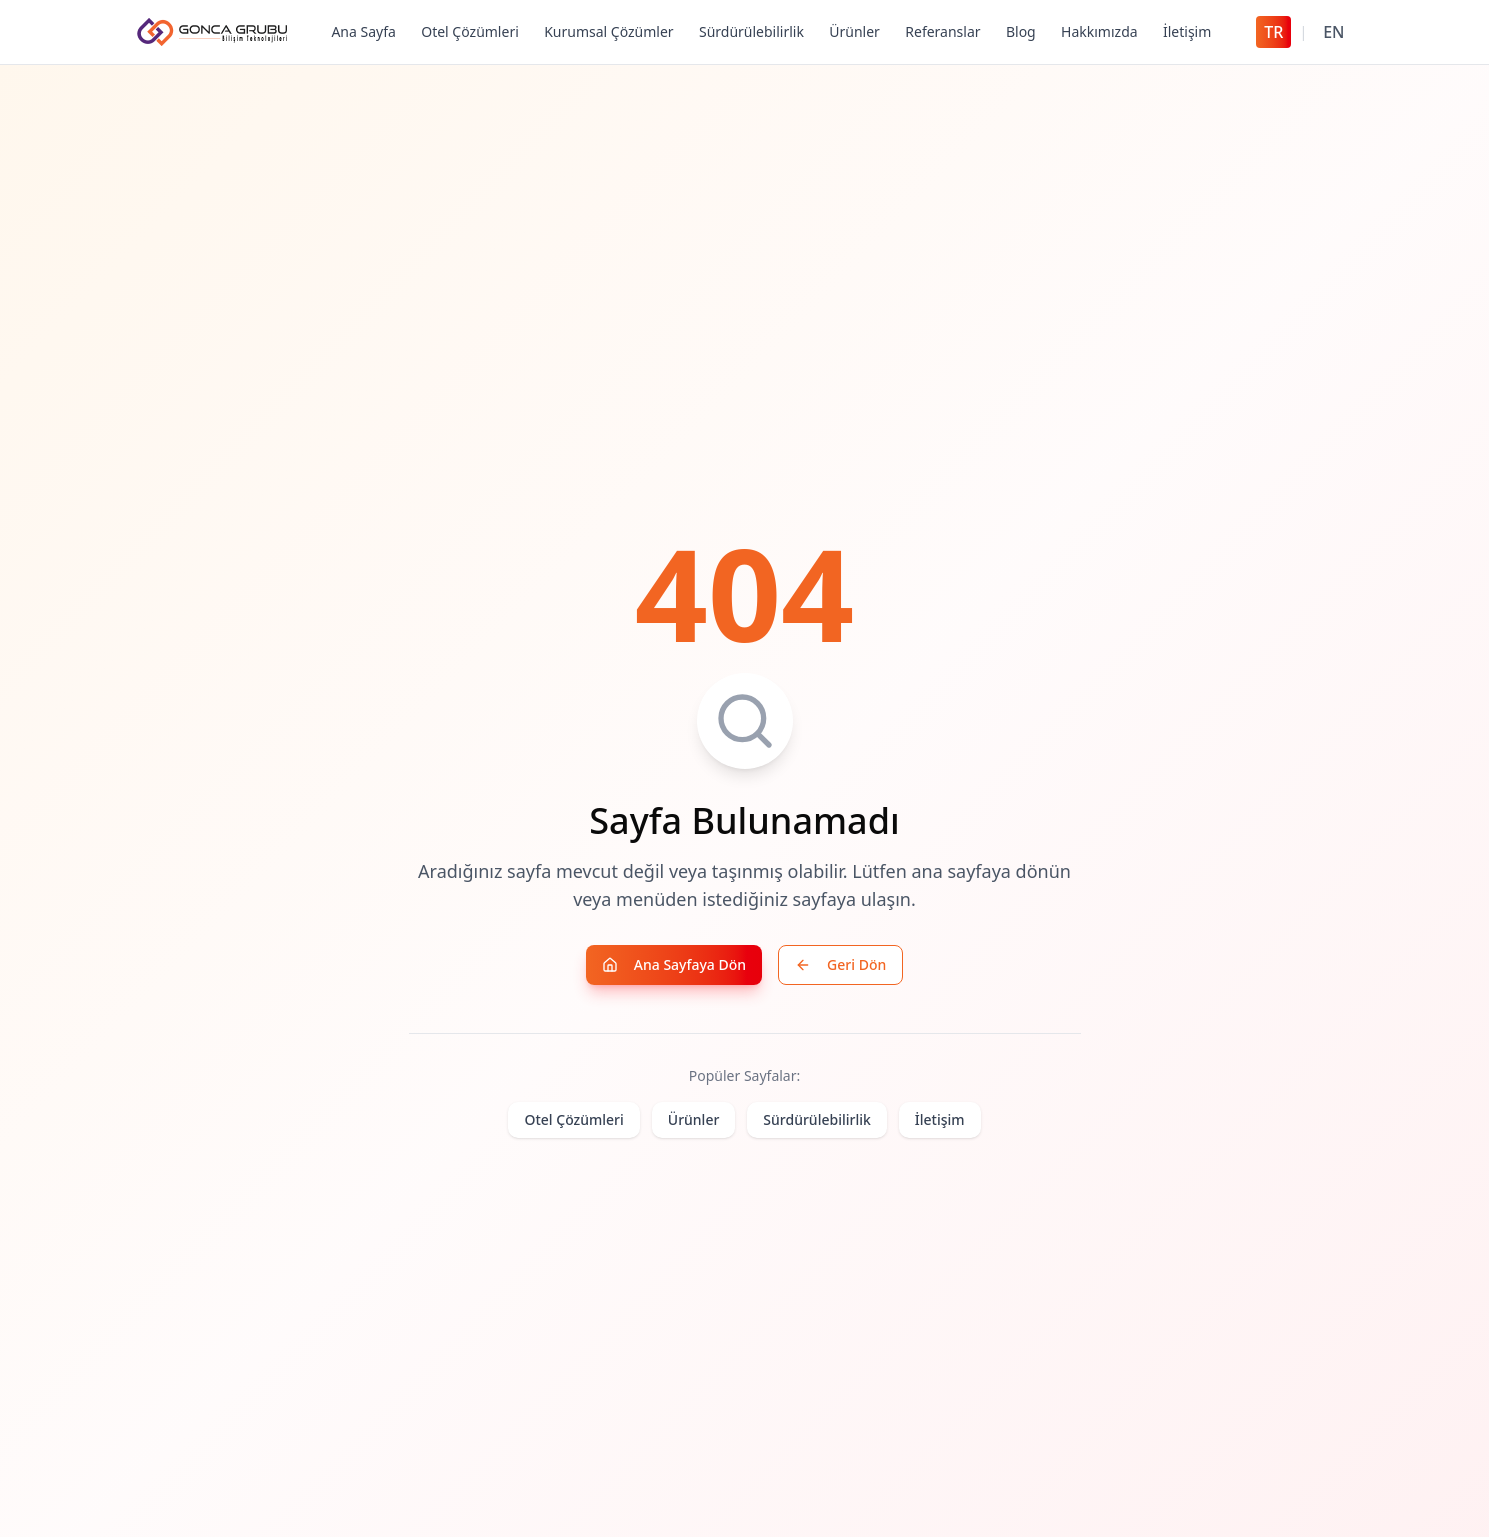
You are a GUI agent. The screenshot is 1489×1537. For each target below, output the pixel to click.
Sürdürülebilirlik (751, 31)
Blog (1021, 31)
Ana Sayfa (363, 31)
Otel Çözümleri (470, 31)
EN (1333, 32)
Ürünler (854, 31)
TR (1273, 32)
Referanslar (942, 31)
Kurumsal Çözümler (608, 31)
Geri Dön (840, 965)
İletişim (1187, 31)
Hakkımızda (1099, 31)
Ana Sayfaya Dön (674, 965)
